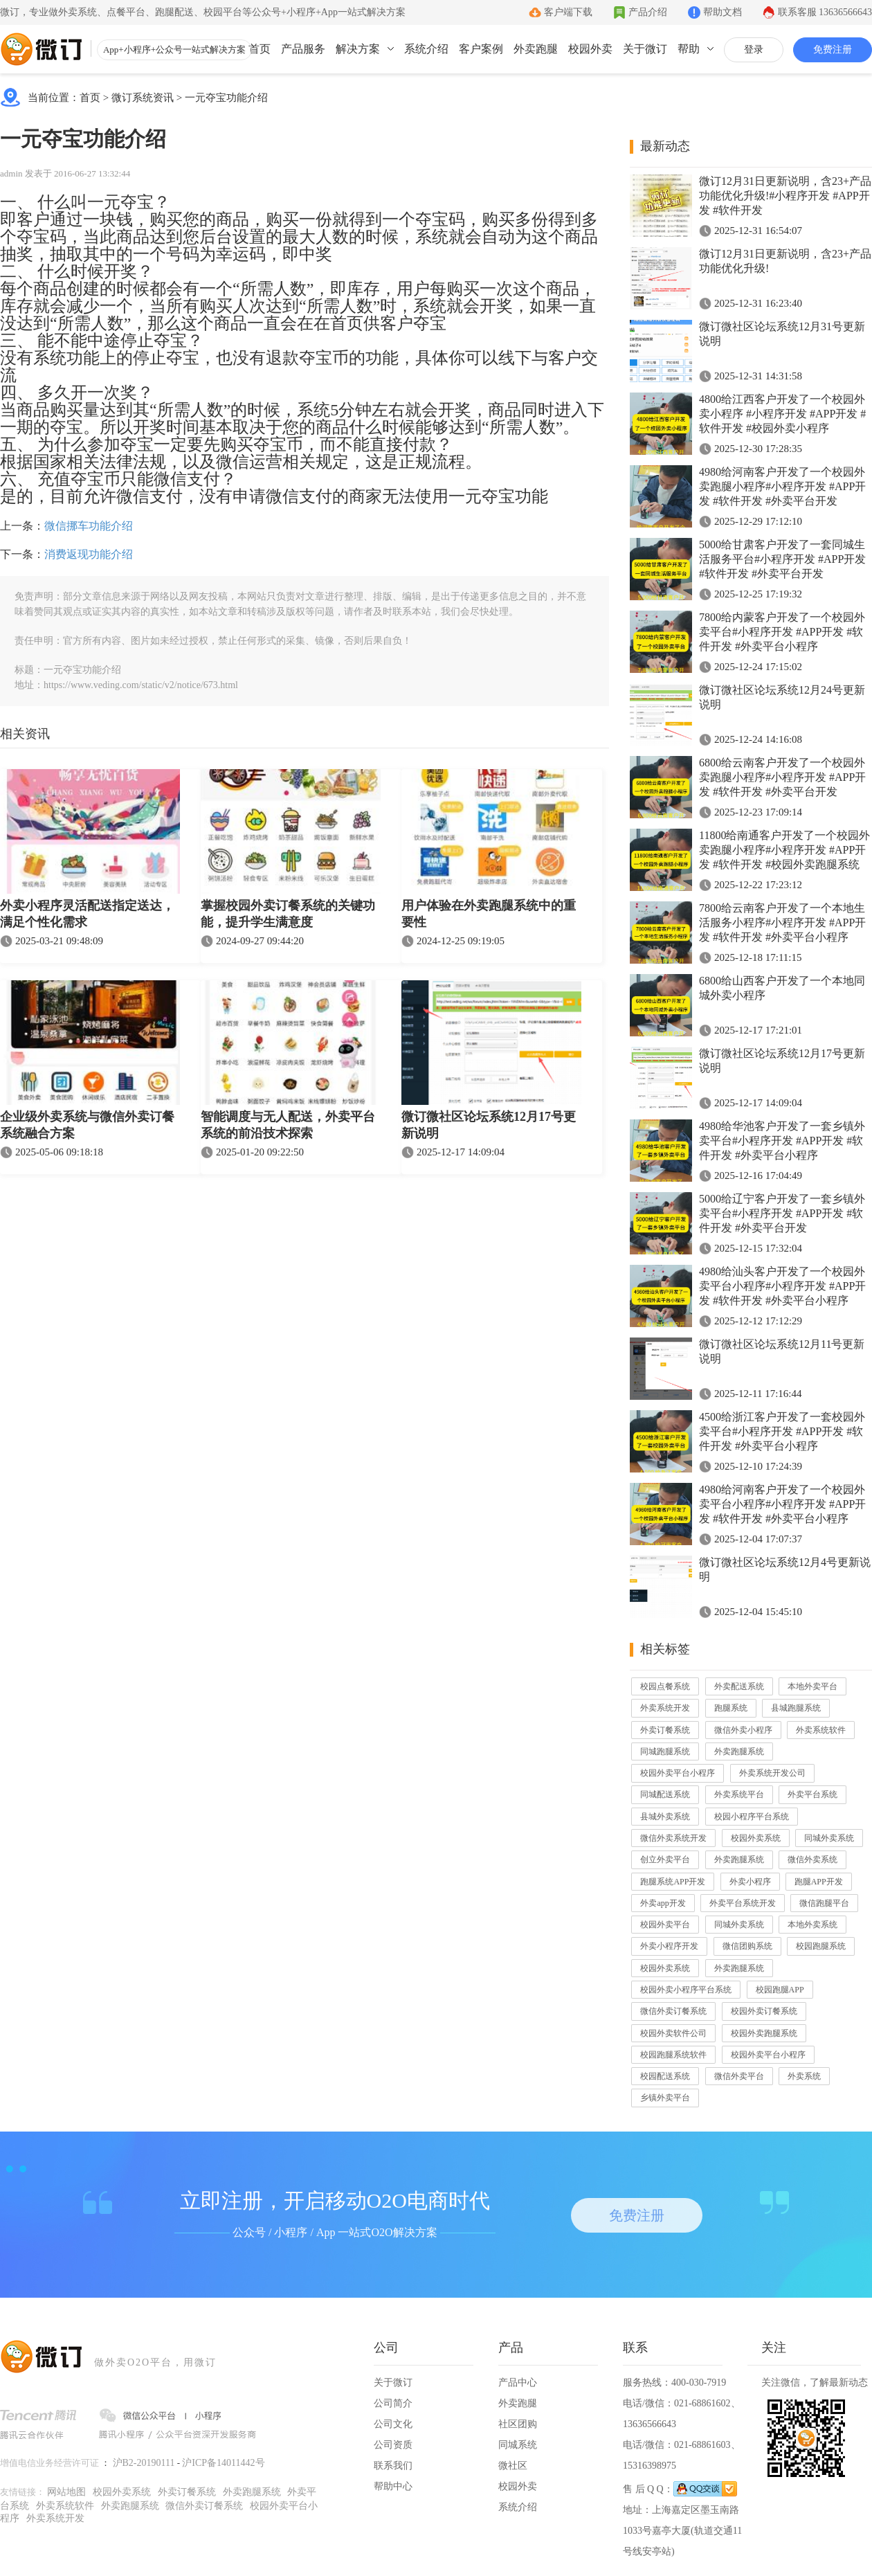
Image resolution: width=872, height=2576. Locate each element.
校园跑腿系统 (821, 1946)
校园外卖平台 (665, 1924)
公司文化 (393, 2424)
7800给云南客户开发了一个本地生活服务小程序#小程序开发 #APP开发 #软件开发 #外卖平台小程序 (782, 922)
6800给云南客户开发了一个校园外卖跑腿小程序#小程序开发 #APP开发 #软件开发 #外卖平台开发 (782, 777)
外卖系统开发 (665, 1708)
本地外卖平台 (812, 1686)
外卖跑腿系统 (739, 1751)
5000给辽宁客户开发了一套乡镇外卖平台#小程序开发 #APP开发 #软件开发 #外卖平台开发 (782, 1213)
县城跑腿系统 (796, 1708)
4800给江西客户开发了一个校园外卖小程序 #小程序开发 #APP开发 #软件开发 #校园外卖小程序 (782, 413)
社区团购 (517, 2424)
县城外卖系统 (665, 1816)
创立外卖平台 (665, 1859)
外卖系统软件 (821, 1730)
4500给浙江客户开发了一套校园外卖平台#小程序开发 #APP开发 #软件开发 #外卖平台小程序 (782, 1431)
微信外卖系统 (812, 1859)
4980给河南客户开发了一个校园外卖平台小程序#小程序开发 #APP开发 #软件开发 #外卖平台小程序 (782, 1504)
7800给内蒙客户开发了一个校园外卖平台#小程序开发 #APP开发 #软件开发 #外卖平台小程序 (782, 631)
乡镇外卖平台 (665, 2097)
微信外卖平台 (739, 2076)
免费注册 (832, 49)
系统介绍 (426, 49)
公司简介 (393, 2403)
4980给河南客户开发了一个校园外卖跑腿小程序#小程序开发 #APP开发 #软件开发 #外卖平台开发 (782, 486)
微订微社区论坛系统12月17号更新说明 (488, 1125)
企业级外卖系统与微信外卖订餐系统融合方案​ (87, 1125)
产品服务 (303, 49)
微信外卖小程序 (743, 1730)
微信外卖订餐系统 (673, 2011)
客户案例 (481, 49)
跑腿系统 (730, 1708)
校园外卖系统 (756, 1838)
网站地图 (66, 2492)
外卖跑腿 (536, 49)
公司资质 (393, 2445)
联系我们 (393, 2465)
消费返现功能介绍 (88, 554)
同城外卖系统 (829, 1838)
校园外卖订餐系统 (764, 2011)
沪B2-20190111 (144, 2463)
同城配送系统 (665, 1794)
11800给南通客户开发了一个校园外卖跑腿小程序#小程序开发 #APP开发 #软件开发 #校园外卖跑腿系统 (784, 849)
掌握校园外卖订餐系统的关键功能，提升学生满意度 (288, 914)
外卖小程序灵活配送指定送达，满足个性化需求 (87, 914)
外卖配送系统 (739, 1686)
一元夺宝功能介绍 (226, 97)
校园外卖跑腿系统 (764, 2033)
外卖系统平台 (739, 1794)
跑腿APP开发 (818, 1881)
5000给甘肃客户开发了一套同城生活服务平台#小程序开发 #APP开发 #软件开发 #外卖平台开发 (782, 559)
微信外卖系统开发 (673, 1838)
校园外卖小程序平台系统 (686, 1989)
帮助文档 (722, 12)
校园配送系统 (665, 2076)
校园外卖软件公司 (673, 2033)
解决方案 (358, 49)
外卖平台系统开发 (742, 1903)
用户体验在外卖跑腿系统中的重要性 (488, 914)
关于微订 (645, 49)
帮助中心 (393, 2486)
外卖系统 (804, 2076)
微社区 (512, 2465)
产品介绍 (647, 12)
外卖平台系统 (812, 1794)
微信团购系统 (747, 1946)
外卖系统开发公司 (772, 1773)
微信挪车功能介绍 (88, 526)
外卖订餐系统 (665, 1730)
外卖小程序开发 (669, 1946)
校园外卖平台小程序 (677, 1773)
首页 (259, 49)
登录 (753, 49)
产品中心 (517, 2382)
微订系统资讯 (142, 97)
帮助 (689, 49)
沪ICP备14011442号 (223, 2463)
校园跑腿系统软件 (673, 2055)
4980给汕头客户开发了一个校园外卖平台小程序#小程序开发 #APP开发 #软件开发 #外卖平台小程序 (782, 1286)
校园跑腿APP (780, 1989)
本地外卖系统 (812, 1924)
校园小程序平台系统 (751, 1816)
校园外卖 (590, 49)
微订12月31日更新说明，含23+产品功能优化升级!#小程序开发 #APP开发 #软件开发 (785, 195)
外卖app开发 (662, 1903)
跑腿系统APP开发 (672, 1881)
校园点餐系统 (665, 1686)
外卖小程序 (750, 1881)
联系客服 (825, 12)
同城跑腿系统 (665, 1751)
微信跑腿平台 (824, 1903)
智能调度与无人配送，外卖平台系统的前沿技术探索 (288, 1125)
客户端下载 (568, 12)
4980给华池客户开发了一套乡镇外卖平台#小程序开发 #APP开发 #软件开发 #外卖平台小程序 (782, 1140)
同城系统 (517, 2445)
